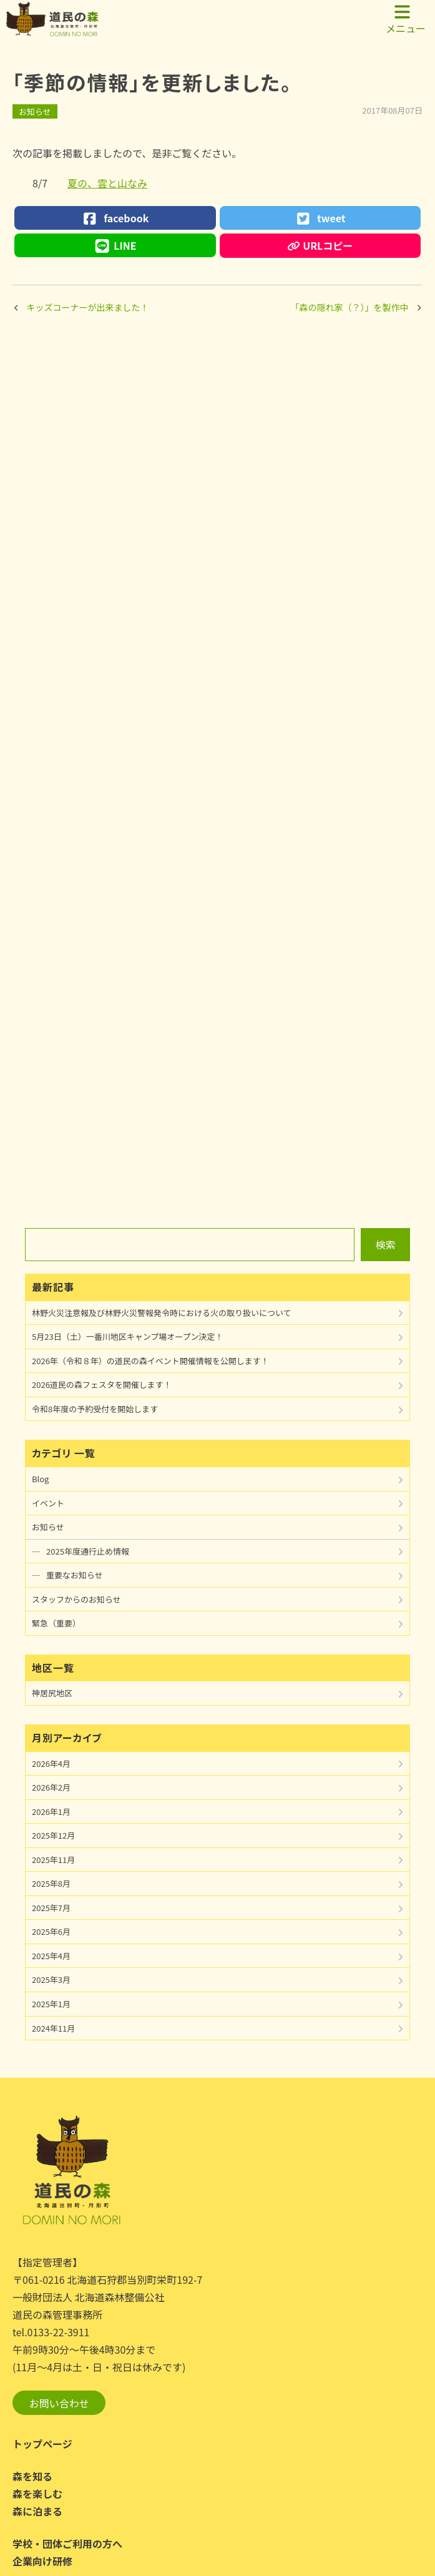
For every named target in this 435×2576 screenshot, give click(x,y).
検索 (386, 1244)
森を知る (32, 2476)
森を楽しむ (37, 2493)
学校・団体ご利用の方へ (67, 2543)
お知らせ (35, 111)
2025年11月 (53, 1860)
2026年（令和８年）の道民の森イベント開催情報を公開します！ (150, 1361)
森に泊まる (37, 2511)
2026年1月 (51, 1811)
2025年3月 (51, 1979)
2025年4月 (51, 1956)
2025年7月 (51, 1908)
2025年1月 (51, 2004)
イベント (48, 1503)
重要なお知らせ (74, 1575)
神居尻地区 (52, 1693)
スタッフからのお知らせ (76, 1599)
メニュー (406, 19)
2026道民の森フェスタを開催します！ (102, 1384)
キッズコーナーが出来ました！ (88, 307)
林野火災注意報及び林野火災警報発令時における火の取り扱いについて (161, 1313)
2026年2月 (51, 1787)
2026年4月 (51, 1763)
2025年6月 (51, 1931)
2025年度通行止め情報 (87, 1551)
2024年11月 (53, 2028)
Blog (40, 1479)
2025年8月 (51, 1883)
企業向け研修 (42, 2561)
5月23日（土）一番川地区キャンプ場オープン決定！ (127, 1336)
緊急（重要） (56, 1623)
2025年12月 (53, 1835)
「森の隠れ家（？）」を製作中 (350, 307)
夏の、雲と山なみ (107, 182)
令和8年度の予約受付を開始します (95, 1409)
